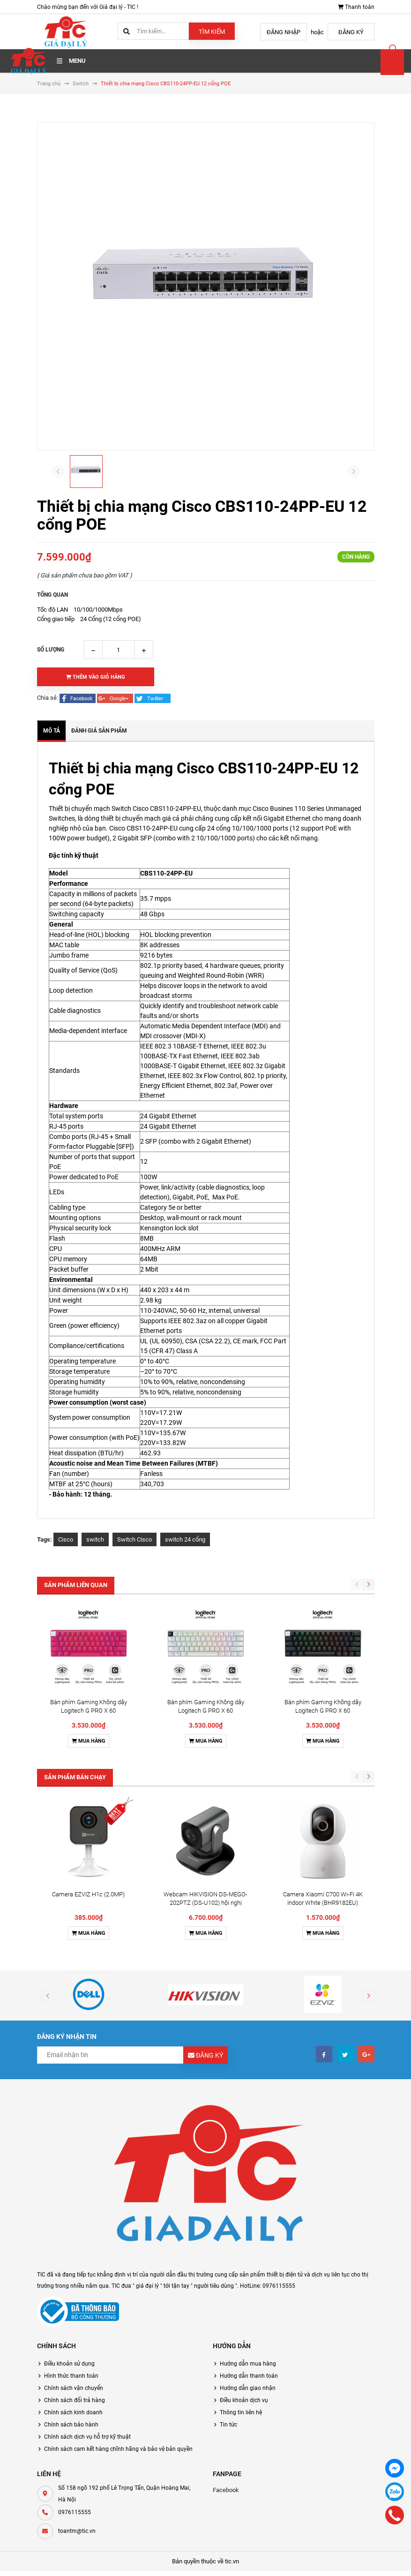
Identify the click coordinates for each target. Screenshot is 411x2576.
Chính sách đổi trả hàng (74, 2222)
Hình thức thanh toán (71, 2197)
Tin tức (228, 2246)
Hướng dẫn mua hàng (248, 2185)
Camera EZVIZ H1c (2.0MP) (88, 1716)
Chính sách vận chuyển (73, 2210)
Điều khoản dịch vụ (244, 2222)
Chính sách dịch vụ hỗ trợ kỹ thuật (87, 2258)
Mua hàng (88, 1652)
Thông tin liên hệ (241, 2234)
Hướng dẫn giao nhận (248, 2210)
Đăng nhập (283, 32)
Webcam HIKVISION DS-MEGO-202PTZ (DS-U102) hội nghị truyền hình (205, 1725)
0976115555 (74, 2334)
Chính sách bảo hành (71, 2246)
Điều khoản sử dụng (69, 2185)
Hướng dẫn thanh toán (249, 2197)
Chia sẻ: (47, 697)
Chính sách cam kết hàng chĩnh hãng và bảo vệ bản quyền (118, 2271)
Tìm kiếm (212, 31)
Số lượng (50, 649)
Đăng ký (351, 32)
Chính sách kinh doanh (73, 2234)
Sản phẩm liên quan (75, 1584)
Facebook (226, 2311)
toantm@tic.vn (77, 2353)
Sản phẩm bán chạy (75, 1688)
